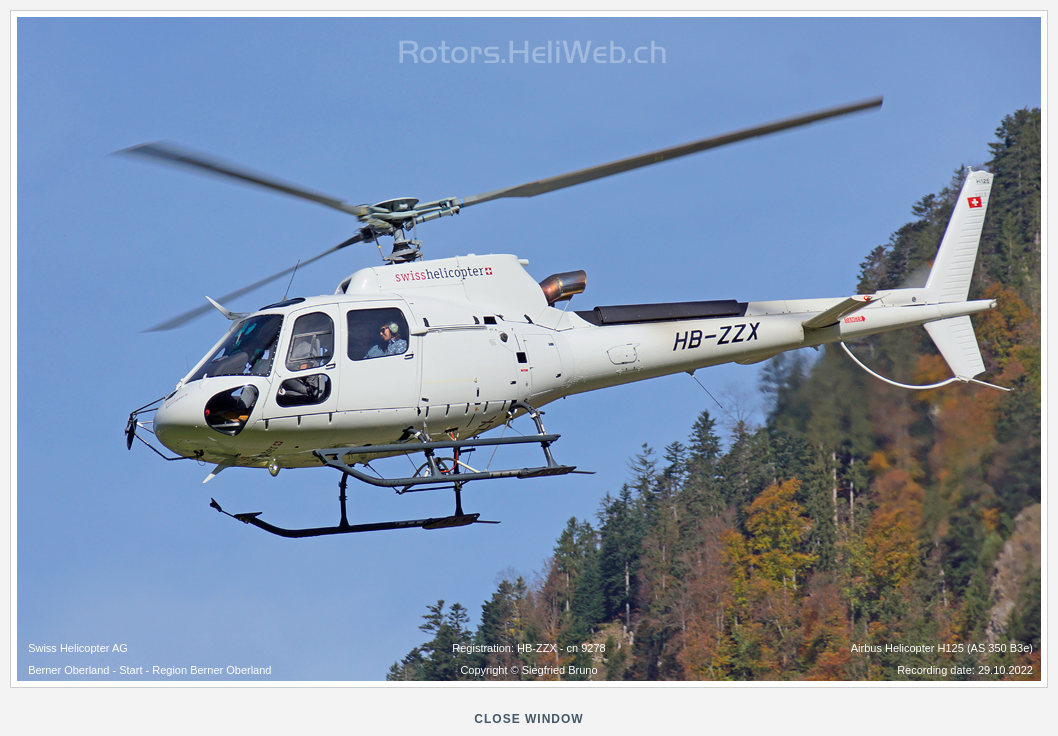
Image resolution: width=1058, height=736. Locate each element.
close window (528, 719)
